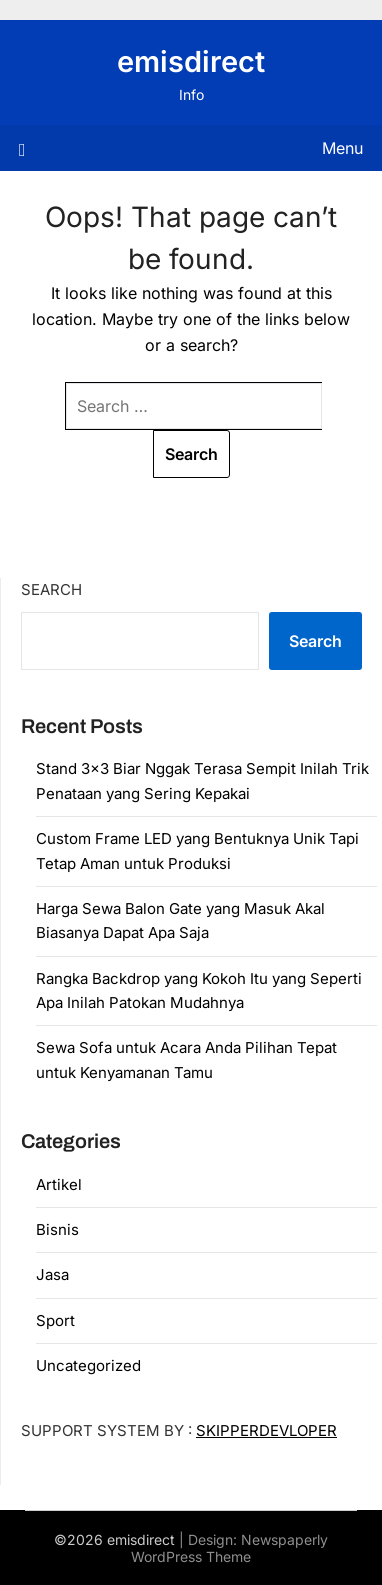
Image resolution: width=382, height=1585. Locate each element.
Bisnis (57, 1229)
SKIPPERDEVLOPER (266, 1430)
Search (51, 589)
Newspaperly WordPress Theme (229, 1548)
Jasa (52, 1274)
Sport (55, 1320)
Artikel (59, 1184)
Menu (342, 148)
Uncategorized (88, 1365)
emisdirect (191, 61)
